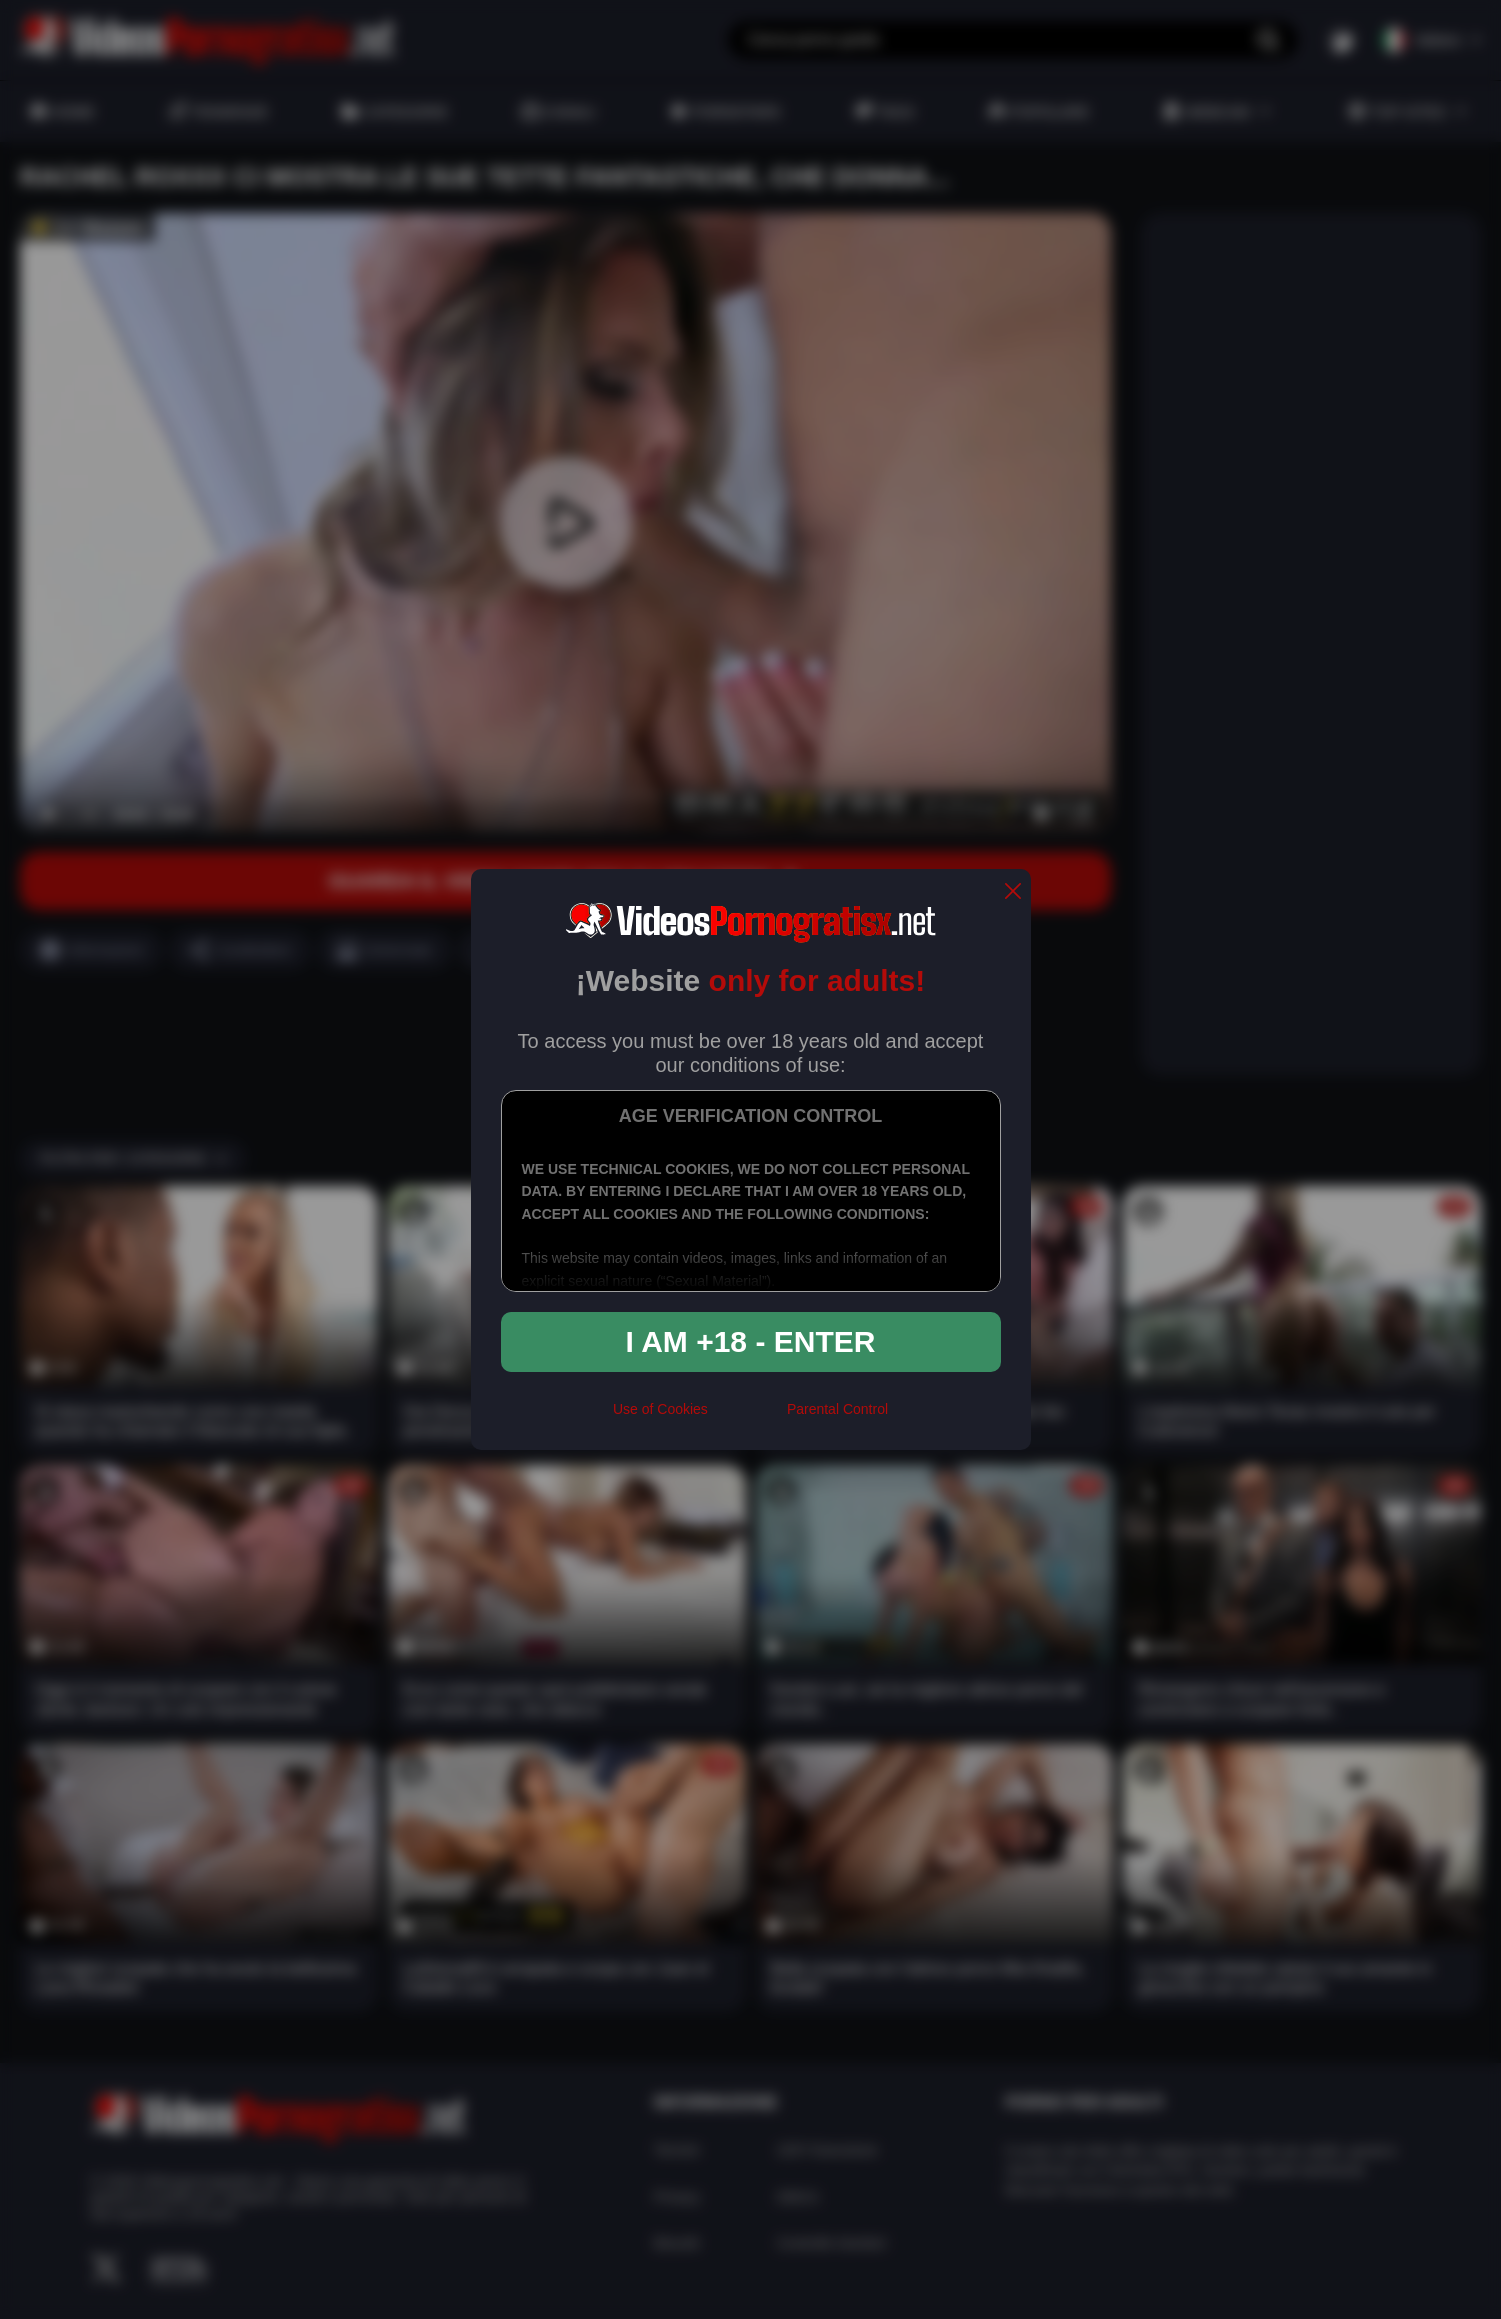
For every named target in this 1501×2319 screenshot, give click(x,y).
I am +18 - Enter (751, 1341)
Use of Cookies (660, 1409)
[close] (1013, 892)
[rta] (747, 1417)
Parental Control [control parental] (837, 1409)
